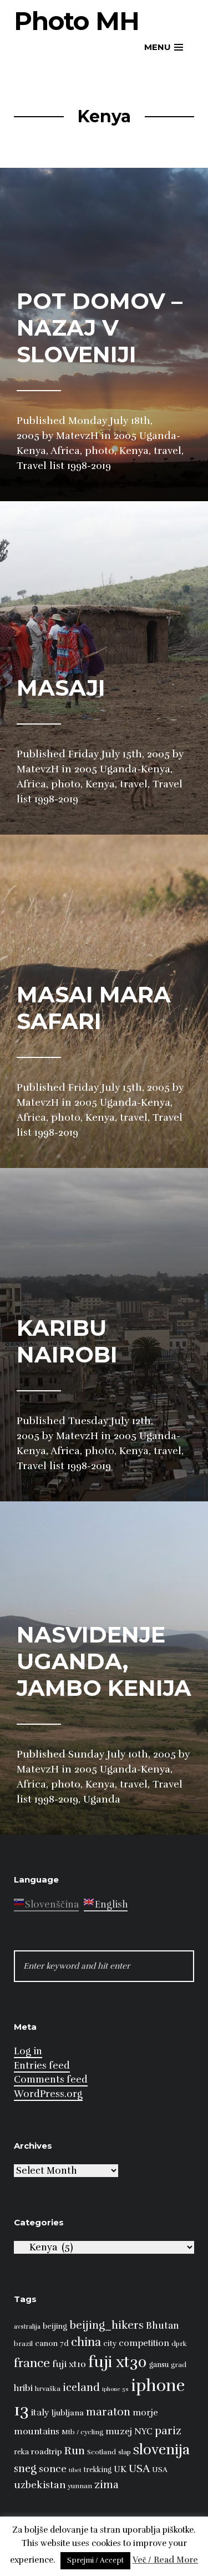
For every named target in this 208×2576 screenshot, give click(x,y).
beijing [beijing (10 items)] (55, 2326)
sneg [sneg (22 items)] (25, 2468)
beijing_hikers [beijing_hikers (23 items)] (106, 2325)
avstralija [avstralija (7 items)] (27, 2326)
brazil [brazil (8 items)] (23, 2343)
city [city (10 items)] (109, 2343)
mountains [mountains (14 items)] (36, 2431)
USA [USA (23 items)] (139, 2468)
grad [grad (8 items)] (178, 2364)
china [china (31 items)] (86, 2341)
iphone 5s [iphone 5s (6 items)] (115, 2389)
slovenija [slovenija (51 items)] (161, 2449)
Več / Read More (166, 2560)
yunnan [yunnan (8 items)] (80, 2486)
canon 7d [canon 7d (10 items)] (52, 2343)
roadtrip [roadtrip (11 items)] (46, 2452)
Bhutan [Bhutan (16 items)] (162, 2326)
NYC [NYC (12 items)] (143, 2432)
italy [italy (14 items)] (40, 2412)
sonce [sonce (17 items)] (53, 2469)
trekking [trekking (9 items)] (97, 2469)
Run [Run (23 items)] (74, 2451)
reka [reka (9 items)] (21, 2452)
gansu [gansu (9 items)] (159, 2364)
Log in (28, 2051)
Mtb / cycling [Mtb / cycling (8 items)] (82, 2432)
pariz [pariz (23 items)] (168, 2431)
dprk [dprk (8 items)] (179, 2343)
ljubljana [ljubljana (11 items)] (68, 2413)
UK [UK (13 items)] (120, 2469)
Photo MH (76, 21)
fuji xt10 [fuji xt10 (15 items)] (69, 2364)
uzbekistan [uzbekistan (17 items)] (39, 2485)
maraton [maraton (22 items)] (108, 2412)
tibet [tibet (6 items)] (75, 2470)
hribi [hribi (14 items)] (23, 2388)
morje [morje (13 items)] (145, 2412)
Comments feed (51, 2079)
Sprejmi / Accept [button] (95, 2560)
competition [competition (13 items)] (144, 2343)
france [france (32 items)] (32, 2362)
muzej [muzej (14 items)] (118, 2431)
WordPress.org (48, 2094)
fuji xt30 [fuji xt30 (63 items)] (117, 2362)
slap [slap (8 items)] (124, 2452)
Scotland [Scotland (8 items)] (101, 2452)
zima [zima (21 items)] (106, 2485)
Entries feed (42, 2065)
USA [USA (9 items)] (160, 2469)
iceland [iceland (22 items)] (81, 2387)
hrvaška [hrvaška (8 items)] (47, 2388)
